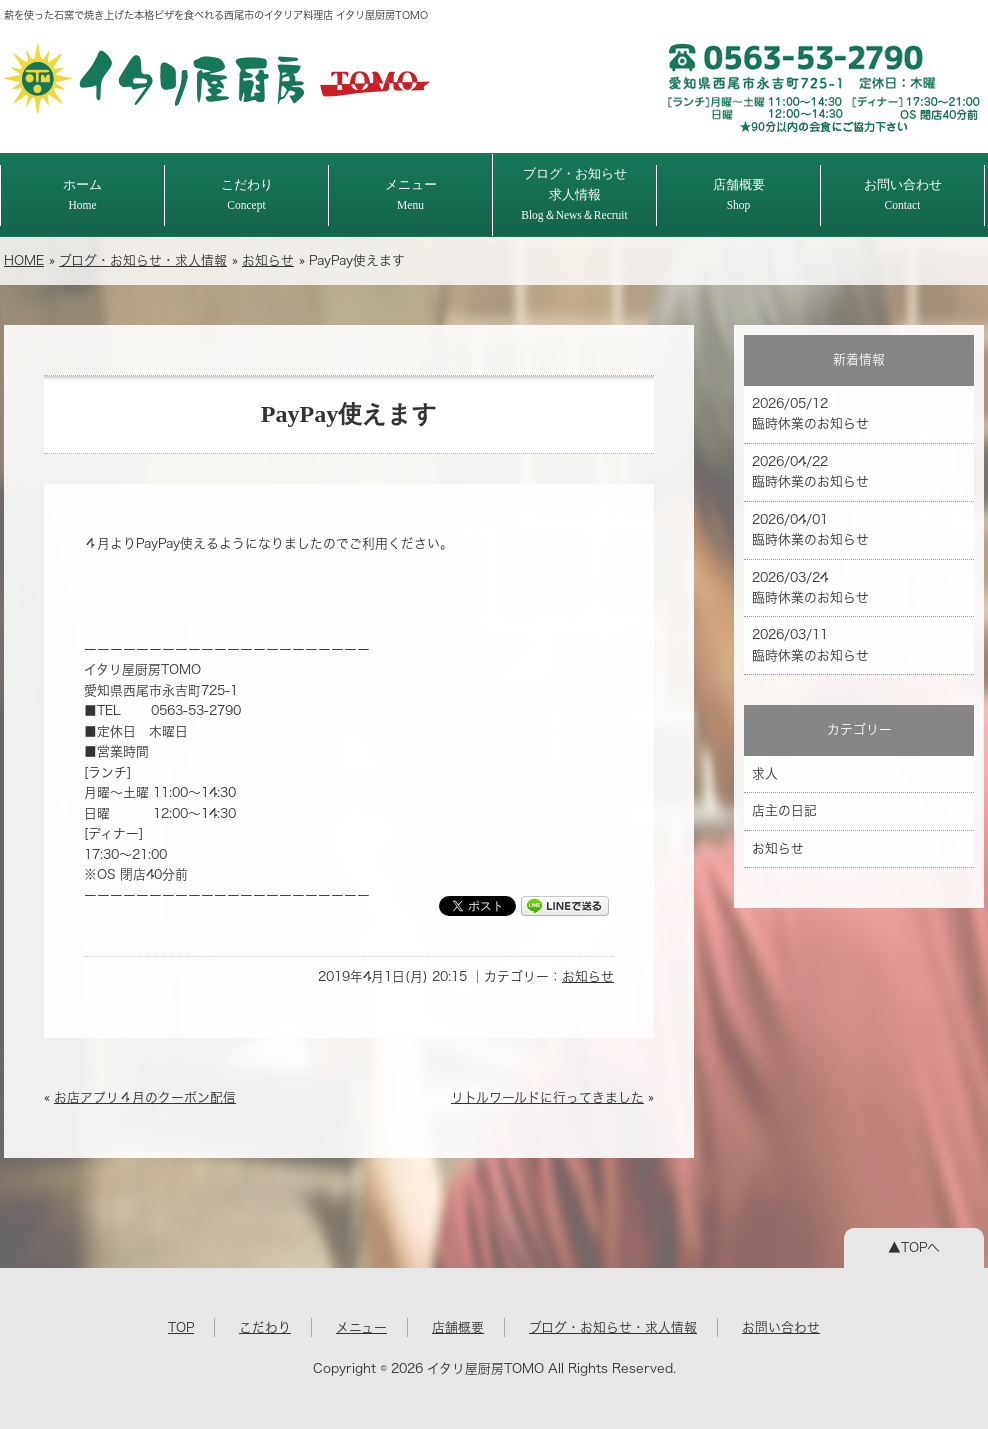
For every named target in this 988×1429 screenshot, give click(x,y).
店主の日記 (784, 810)
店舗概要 (739, 194)
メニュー (411, 194)
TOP (181, 1327)
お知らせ (268, 260)
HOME (24, 260)
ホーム (82, 194)
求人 (765, 773)
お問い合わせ (903, 194)
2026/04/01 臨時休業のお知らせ (810, 529)
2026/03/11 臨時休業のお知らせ (810, 644)
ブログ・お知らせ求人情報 (574, 194)
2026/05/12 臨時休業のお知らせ (810, 413)
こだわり (247, 194)
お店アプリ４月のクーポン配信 (145, 1097)
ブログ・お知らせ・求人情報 (143, 260)
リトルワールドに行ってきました (547, 1097)
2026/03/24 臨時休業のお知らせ (810, 587)
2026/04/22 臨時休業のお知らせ (810, 471)
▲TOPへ (914, 1247)
